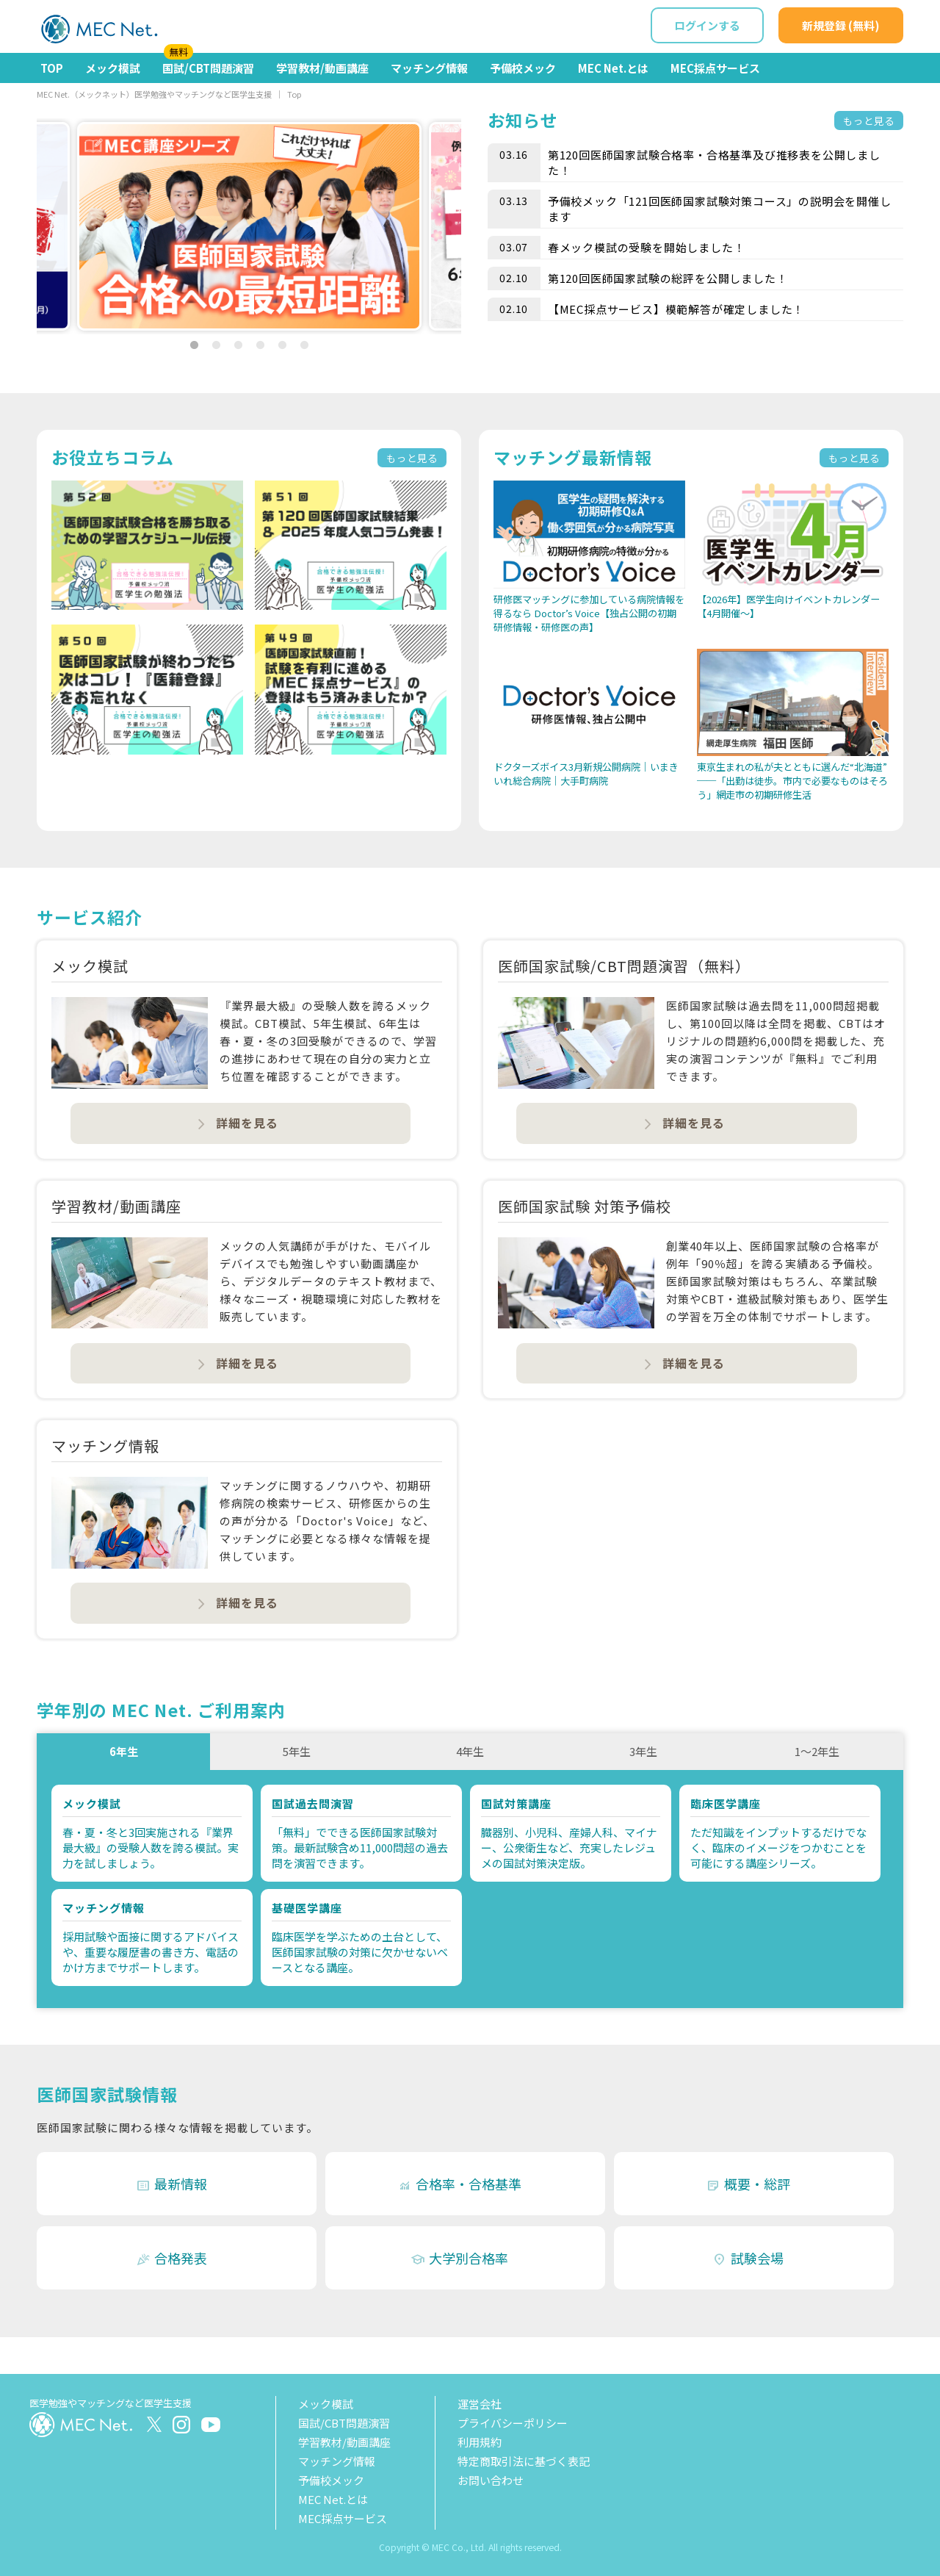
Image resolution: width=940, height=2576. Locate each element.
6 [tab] (304, 345)
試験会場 (748, 2258)
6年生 (123, 1751)
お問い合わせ (491, 2480)
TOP (51, 68)
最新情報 (171, 2184)
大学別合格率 (459, 2258)
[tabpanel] (249, 226)
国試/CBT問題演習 (208, 64)
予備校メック (523, 68)
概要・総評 (748, 2184)
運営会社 (480, 2403)
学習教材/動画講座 (322, 68)
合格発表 (171, 2258)
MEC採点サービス (715, 68)
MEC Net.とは (613, 68)
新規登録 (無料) (841, 25)
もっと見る (868, 120)
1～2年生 (817, 1751)
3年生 (643, 1751)
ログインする (707, 25)
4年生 (470, 1751)
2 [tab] (216, 345)
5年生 (297, 1751)
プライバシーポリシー (513, 2423)
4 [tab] (260, 345)
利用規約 (480, 2442)
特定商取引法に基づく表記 (524, 2461)
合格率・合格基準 (459, 2184)
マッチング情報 (429, 68)
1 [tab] (194, 345)
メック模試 (112, 68)
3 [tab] (238, 345)
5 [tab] (282, 345)
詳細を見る (236, 1123)
